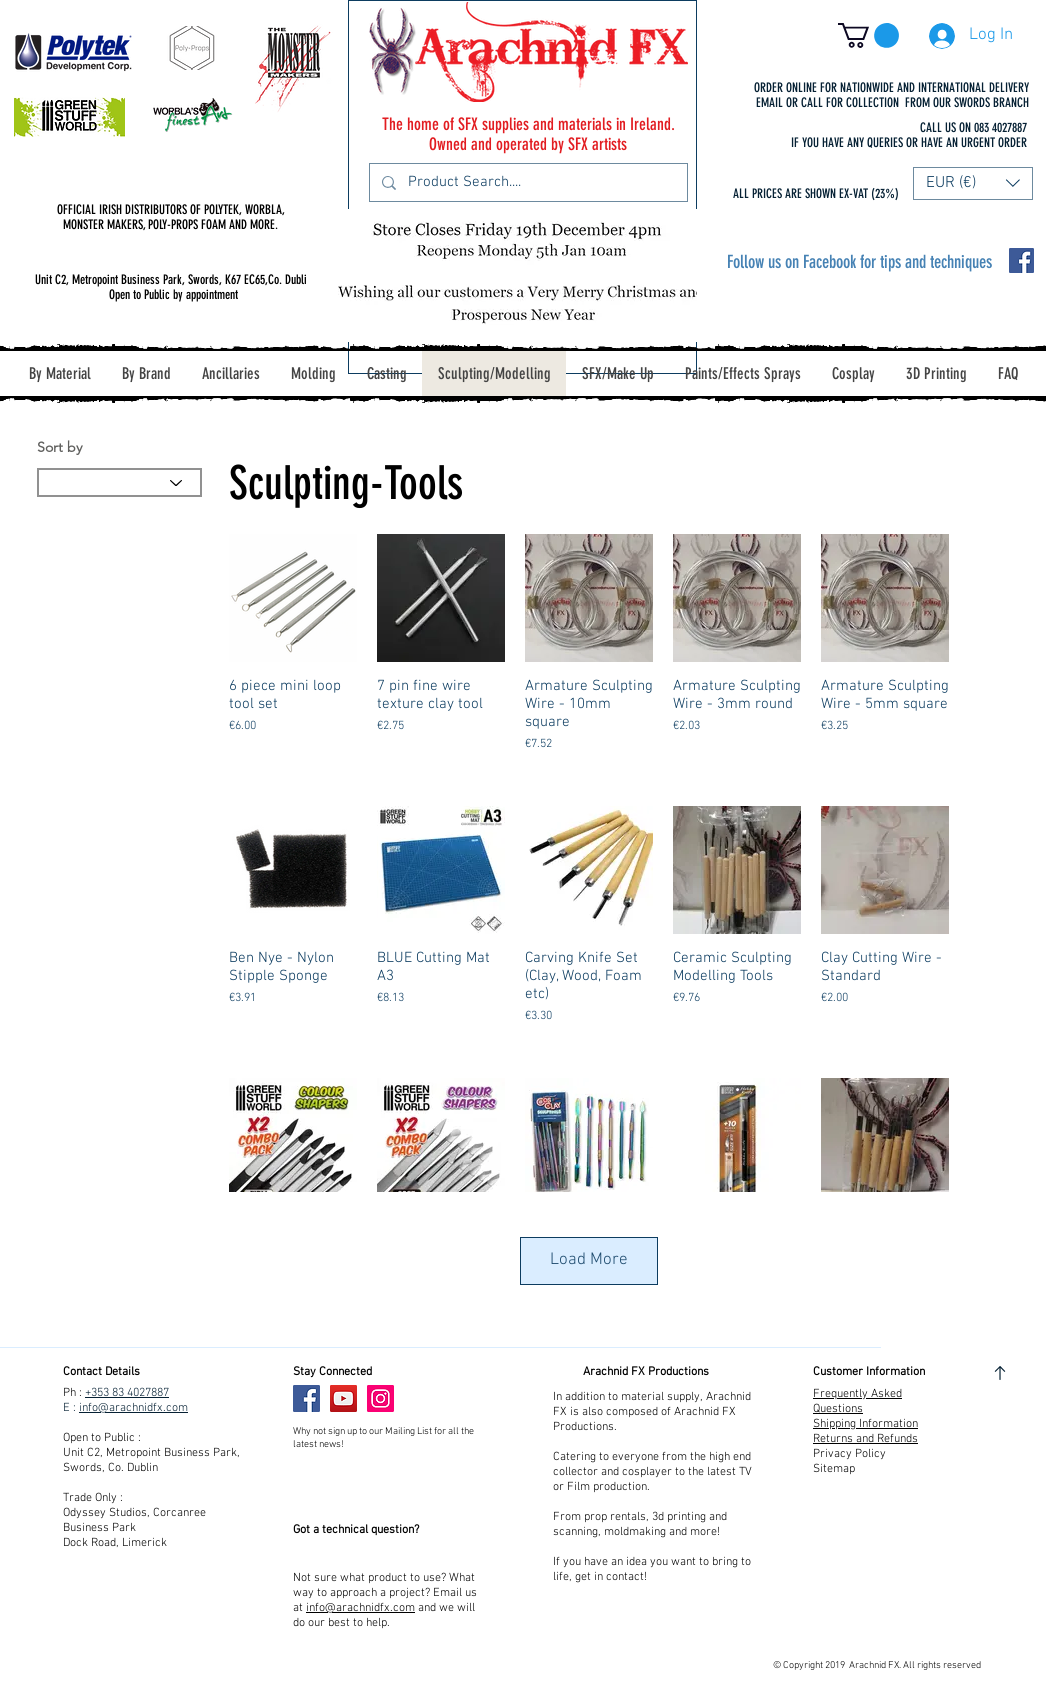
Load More (589, 1260)
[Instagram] (380, 1398)
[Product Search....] (526, 182)
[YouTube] (343, 1398)
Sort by (59, 447)
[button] (868, 35)
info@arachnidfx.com (133, 1408)
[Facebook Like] (441, 1399)
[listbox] (973, 183)
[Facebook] (306, 1398)
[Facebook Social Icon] (1021, 260)
